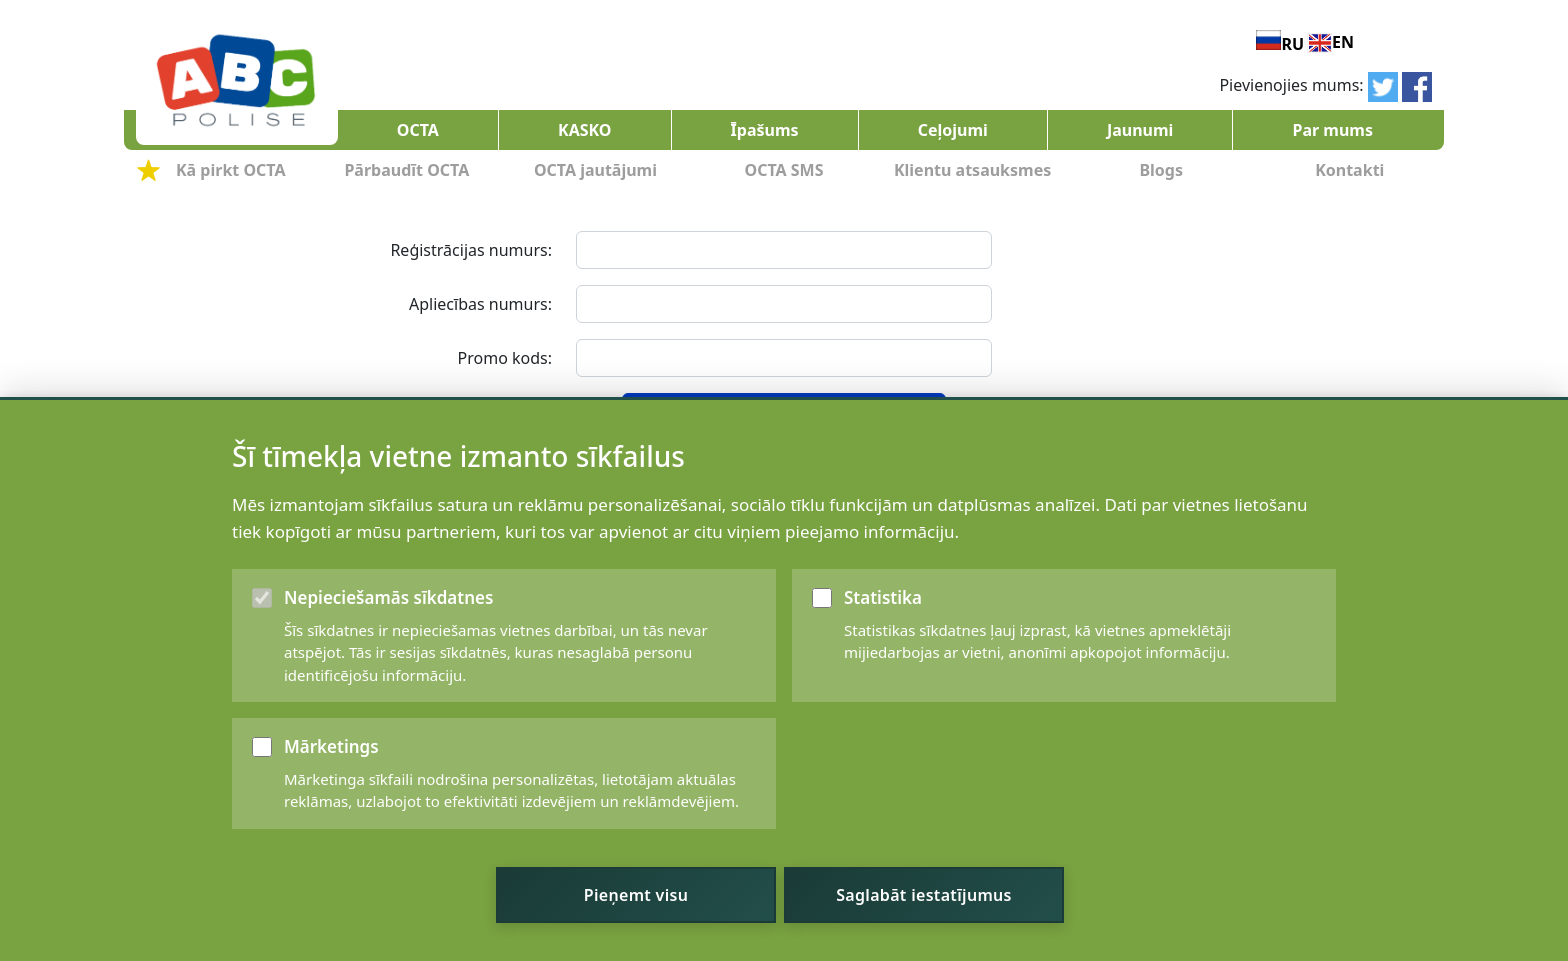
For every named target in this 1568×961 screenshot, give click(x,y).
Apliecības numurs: (480, 304)
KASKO (584, 130)
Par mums (1332, 130)
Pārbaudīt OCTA (406, 170)
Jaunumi (1140, 130)
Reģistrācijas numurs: (471, 250)
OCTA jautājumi (595, 170)
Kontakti (1349, 170)
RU (1292, 44)
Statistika (883, 653)
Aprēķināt (783, 412)
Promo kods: (505, 358)
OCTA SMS (784, 170)
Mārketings (331, 802)
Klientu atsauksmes (972, 170)
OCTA (418, 130)
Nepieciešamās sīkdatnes (388, 653)
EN (1343, 42)
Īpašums (765, 130)
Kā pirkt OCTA (231, 170)
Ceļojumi (953, 130)
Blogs (1161, 170)
